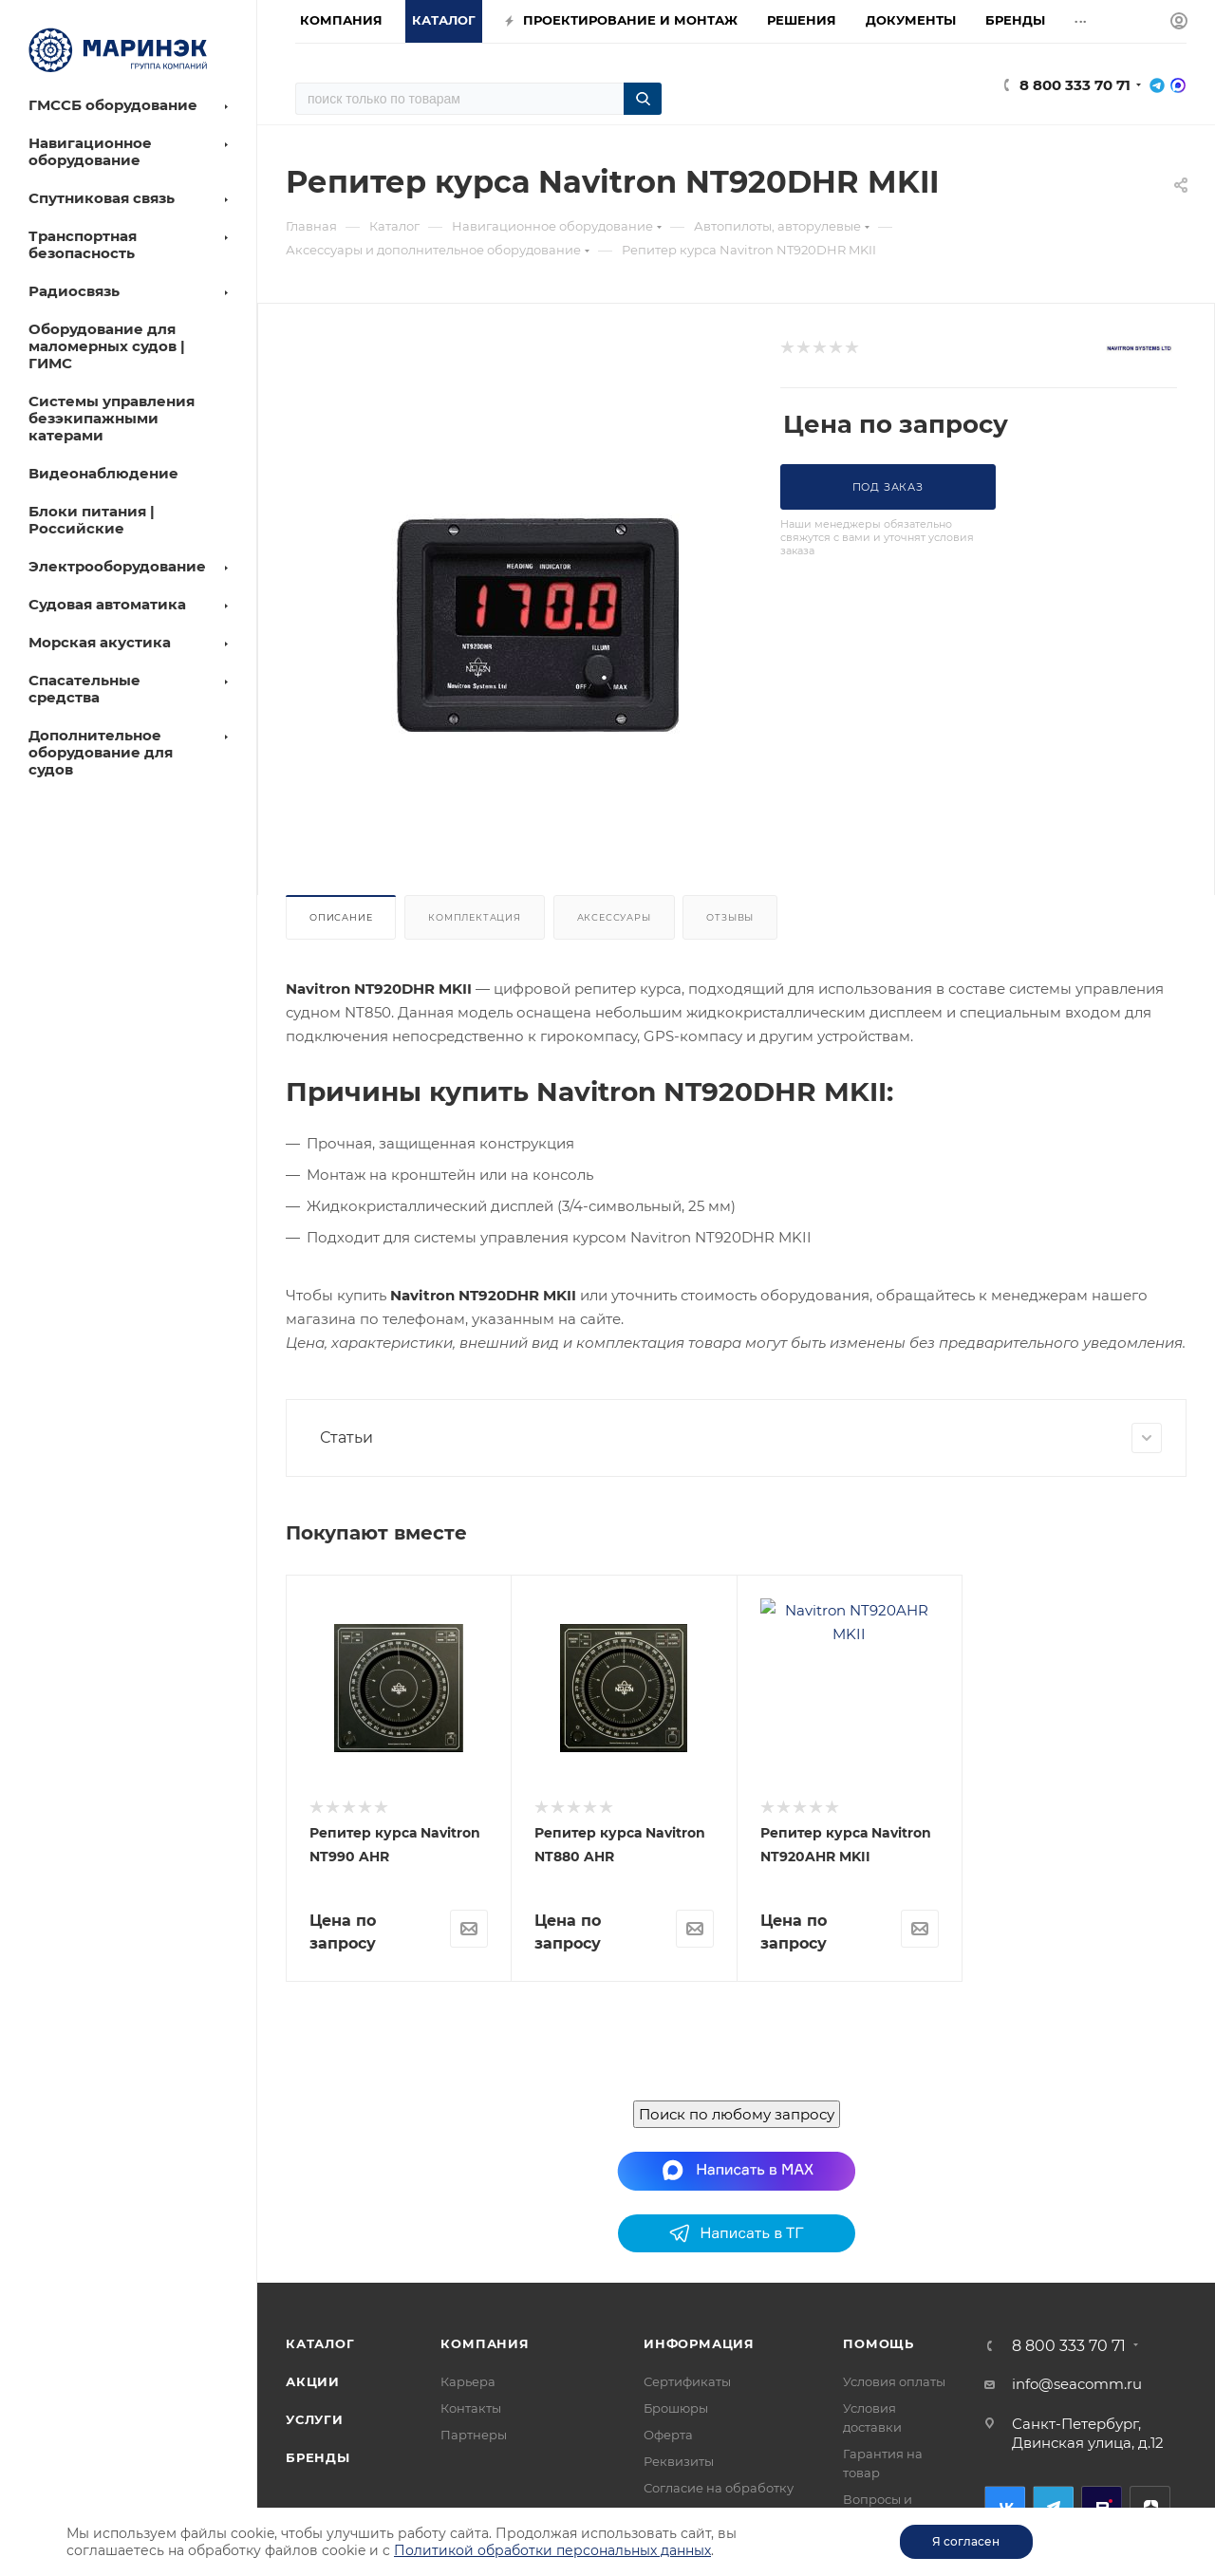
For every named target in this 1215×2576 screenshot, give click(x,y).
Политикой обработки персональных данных (552, 2550)
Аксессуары (614, 917)
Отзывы (730, 917)
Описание (340, 917)
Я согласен (966, 2541)
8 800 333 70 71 (1075, 85)
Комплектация (474, 917)
